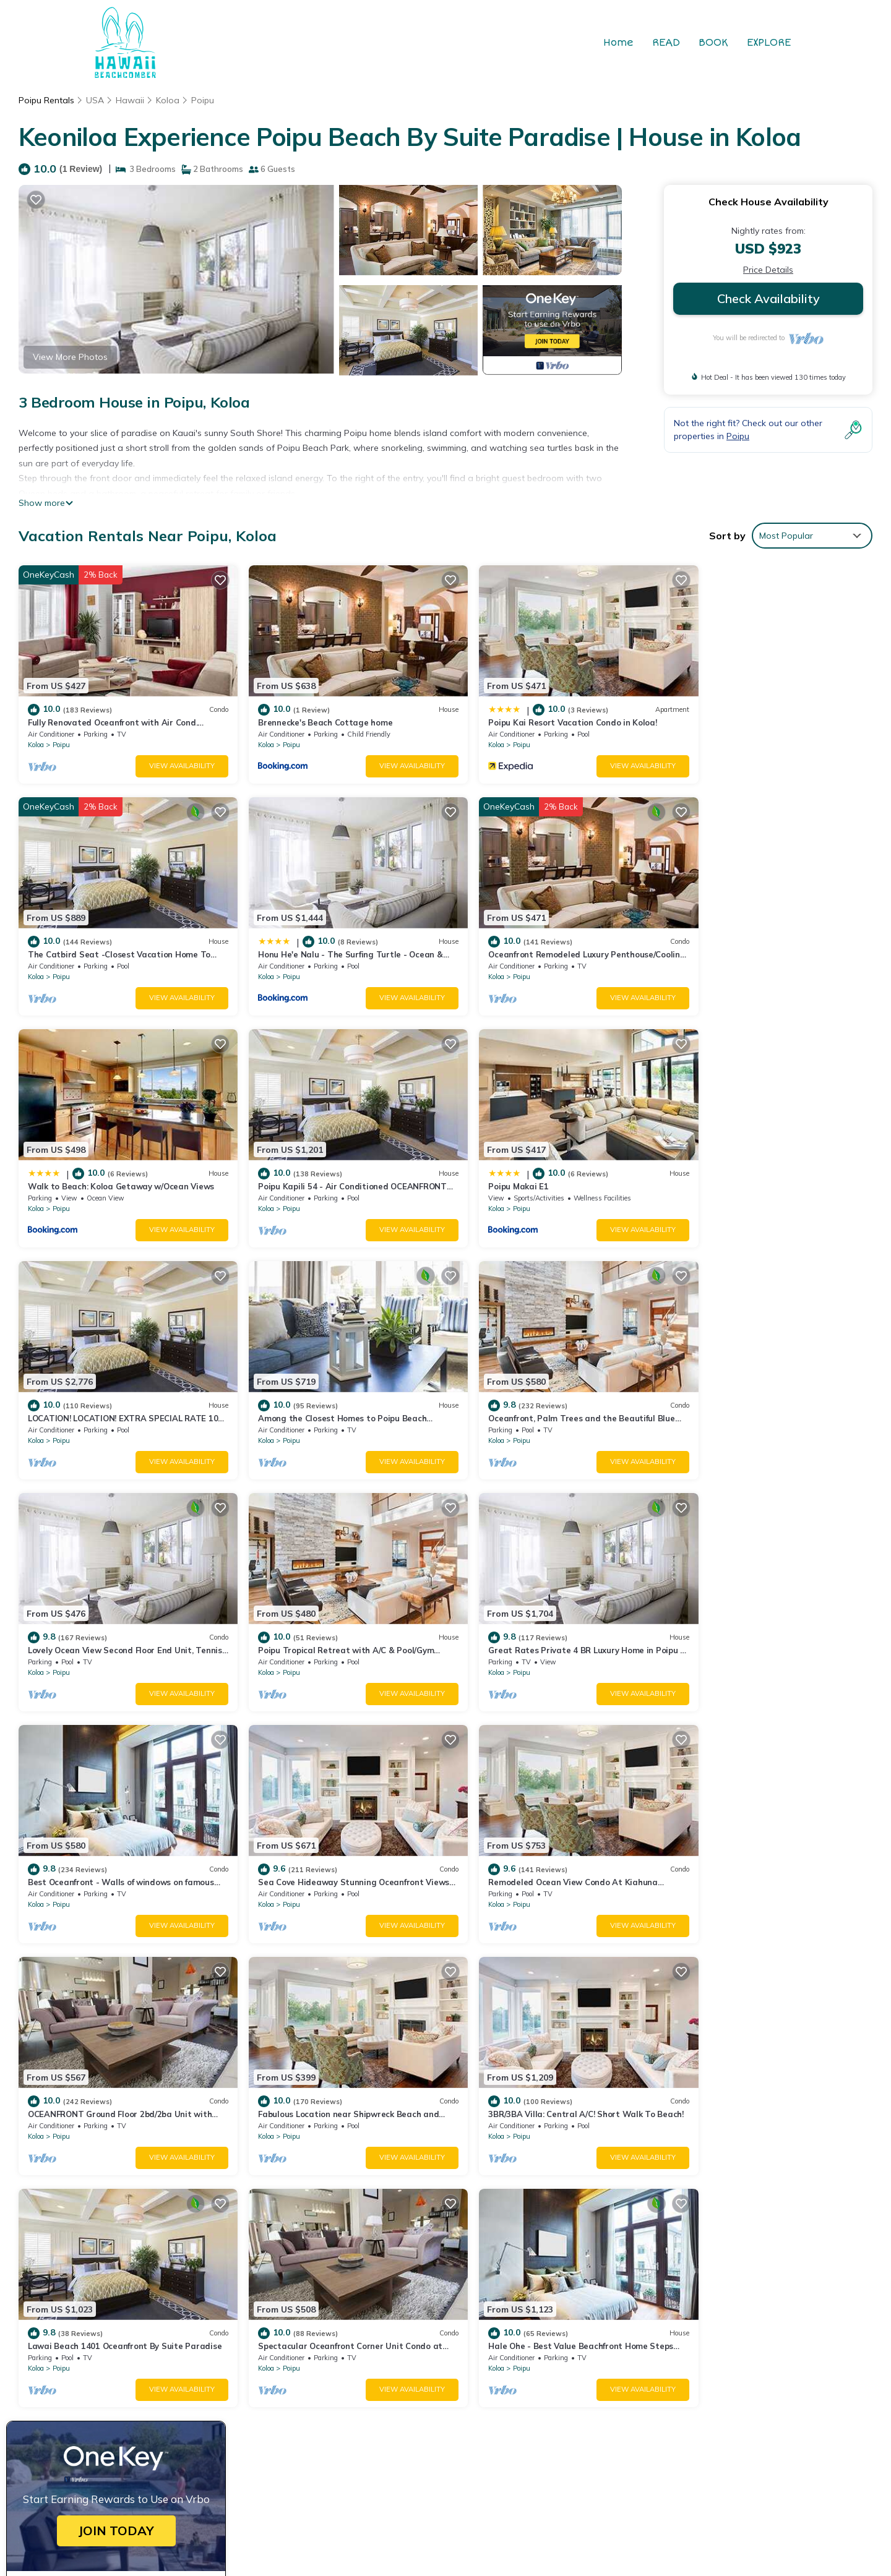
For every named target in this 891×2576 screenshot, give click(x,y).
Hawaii (130, 100)
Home (618, 42)
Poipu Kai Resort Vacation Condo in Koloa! (544, 714)
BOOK (713, 42)
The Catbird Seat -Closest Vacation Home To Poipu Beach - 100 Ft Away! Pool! (623, 2336)
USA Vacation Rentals (81, 2316)
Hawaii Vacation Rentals (86, 2297)
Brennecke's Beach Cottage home (311, 714)
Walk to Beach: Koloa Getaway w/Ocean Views (553, 938)
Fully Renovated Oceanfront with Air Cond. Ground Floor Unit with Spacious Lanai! (629, 2277)
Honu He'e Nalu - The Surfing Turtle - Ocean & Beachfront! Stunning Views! (615, 2356)
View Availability (168, 757)
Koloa (167, 100)
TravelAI (582, 2444)
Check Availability (768, 298)
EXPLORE (769, 42)
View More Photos (70, 356)
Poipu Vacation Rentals (83, 2277)
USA (95, 100)
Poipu (202, 100)
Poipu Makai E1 (58, 1161)
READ (666, 42)
